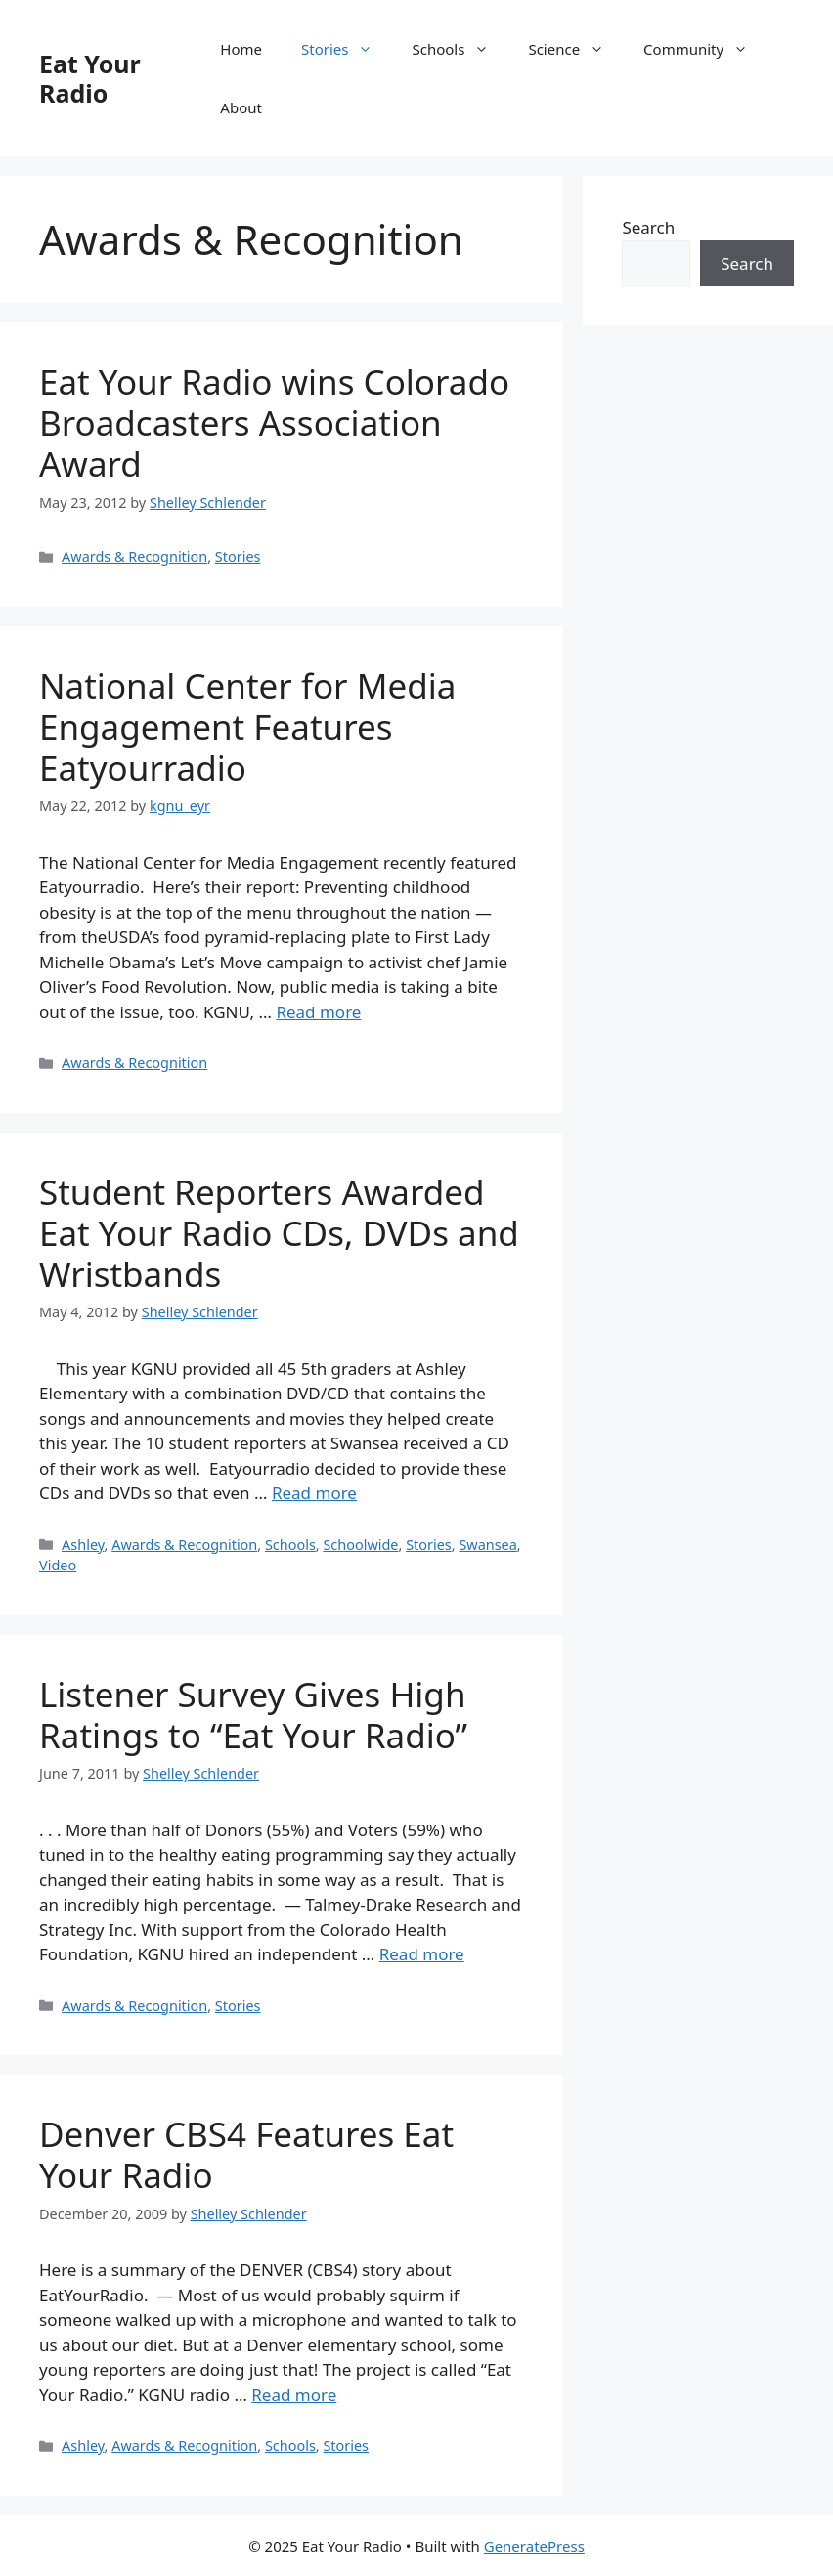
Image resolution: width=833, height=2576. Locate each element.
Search (648, 227)
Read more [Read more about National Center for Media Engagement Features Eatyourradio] (318, 1012)
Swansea (487, 1544)
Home (241, 49)
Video (57, 1565)
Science (576, 49)
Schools (460, 49)
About (241, 107)
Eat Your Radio (90, 78)
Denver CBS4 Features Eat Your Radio (246, 2154)
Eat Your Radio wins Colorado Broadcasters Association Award (274, 423)
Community (705, 49)
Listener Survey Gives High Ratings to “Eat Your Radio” (253, 1714)
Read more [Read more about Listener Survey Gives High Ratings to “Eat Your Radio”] (421, 1954)
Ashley (83, 1544)
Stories (346, 49)
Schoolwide (360, 1544)
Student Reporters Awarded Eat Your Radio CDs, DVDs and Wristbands (279, 1233)
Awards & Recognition (134, 556)
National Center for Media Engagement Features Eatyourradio (247, 727)
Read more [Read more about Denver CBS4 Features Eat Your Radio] (293, 2394)
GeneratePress (534, 2545)
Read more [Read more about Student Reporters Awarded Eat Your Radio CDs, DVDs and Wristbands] (314, 1492)
